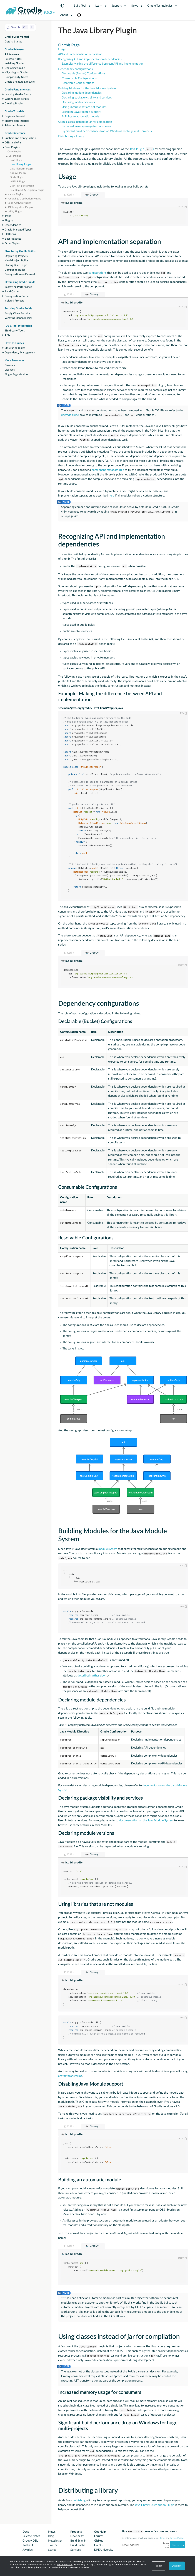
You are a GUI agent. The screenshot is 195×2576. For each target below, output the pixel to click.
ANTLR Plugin (18, 181)
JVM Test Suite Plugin (22, 186)
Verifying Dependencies (18, 318)
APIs (7, 335)
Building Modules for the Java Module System (87, 88)
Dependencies (13, 225)
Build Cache (12, 291)
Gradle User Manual (17, 37)
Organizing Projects (16, 256)
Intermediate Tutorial (17, 121)
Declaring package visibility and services (87, 97)
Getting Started (13, 41)
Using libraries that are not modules (84, 107)
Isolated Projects (14, 300)
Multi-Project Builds (16, 260)
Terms (162, 2538)
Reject (158, 2565)
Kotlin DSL (29, 2545)
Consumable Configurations (79, 78)
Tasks (8, 216)
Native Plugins (15, 194)
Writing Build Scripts (17, 99)
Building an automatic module (80, 116)
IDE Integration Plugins (20, 207)
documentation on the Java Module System (146, 1820)
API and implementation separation (80, 54)
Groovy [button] (94, 194)
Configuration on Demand (20, 274)
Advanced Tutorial (15, 125)
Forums (98, 2536)
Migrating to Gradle (16, 72)
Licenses (10, 369)
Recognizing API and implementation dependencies (90, 59)
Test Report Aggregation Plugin (27, 190)
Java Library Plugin (20, 164)
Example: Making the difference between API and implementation (103, 63)
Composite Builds (15, 270)
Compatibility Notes (16, 77)
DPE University (103, 2549)
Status (52, 2549)
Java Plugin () (142, 149)
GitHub (98, 2540)
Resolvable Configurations (78, 83)
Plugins (9, 220)
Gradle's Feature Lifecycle (20, 81)
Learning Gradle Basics (18, 94)
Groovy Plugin (18, 173)
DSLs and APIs (13, 142)
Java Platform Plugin (21, 169)
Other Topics (12, 243)
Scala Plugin (16, 177)
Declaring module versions (78, 102)
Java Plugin (16, 160)
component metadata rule (108, 469)
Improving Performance (18, 287)
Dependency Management (20, 352)
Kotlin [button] (70, 194)
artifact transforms (70, 2076)
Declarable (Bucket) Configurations (83, 73)
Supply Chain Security (17, 313)
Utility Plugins (15, 211)
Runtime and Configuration (20, 138)
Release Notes (13, 59)
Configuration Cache (17, 296)
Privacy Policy (64, 2565)
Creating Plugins (14, 103)
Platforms (10, 234)
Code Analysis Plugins (19, 203)
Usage (62, 49)
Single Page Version (16, 374)
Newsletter (55, 2540)
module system (107, 1548)
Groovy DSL (30, 2540)
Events (98, 2545)
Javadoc (27, 2549)
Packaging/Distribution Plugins (24, 198)
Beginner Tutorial (15, 116)
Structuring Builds (15, 348)
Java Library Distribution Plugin (154, 2505)
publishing (79, 2500)
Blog (51, 2536)
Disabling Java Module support (81, 111)
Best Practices (13, 238)
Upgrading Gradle (15, 68)
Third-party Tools (15, 330)
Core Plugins (12, 147)
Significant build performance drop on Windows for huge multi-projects (107, 131)
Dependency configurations (75, 69)
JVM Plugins (14, 156)
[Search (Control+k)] (20, 27)
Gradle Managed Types (18, 229)
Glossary (10, 365)
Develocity (77, 2536)
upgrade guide (70, 415)
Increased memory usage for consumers (86, 126)
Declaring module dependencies (82, 92)
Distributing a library (71, 136)
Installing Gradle (14, 63)
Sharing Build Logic (16, 265)
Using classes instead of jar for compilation (85, 121)
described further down (92, 1675)
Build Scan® (78, 2540)
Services (75, 2549)
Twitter (52, 2545)
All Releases (12, 54)
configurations (97, 272)
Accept (176, 2565)
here (111, 495)
